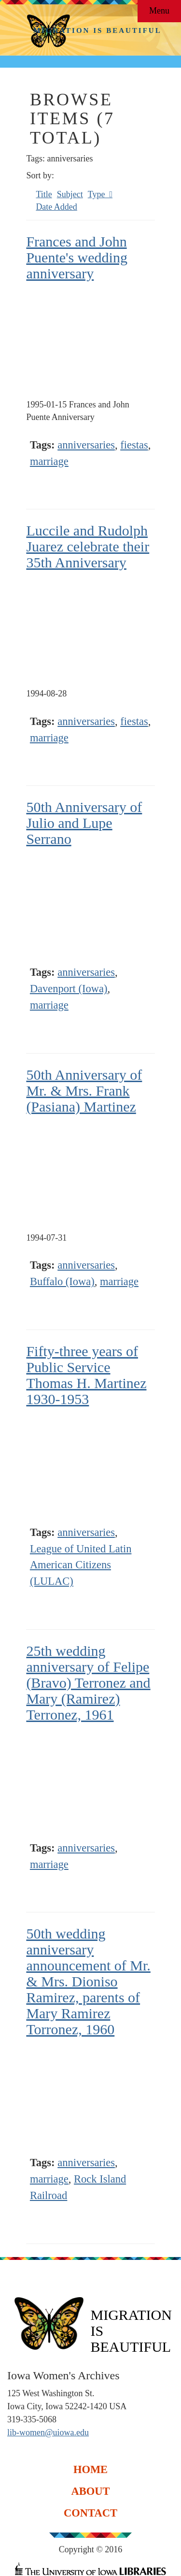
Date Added (56, 207)
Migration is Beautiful (97, 30)
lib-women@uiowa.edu (48, 2432)
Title (44, 194)
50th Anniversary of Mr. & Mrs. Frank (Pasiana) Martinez (84, 1090)
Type (97, 194)
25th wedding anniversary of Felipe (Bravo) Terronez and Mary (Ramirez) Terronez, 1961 (88, 1682)
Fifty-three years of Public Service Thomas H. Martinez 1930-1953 (86, 1375)
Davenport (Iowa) (69, 989)
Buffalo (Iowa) (62, 1281)
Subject (70, 194)
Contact (90, 2513)
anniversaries (86, 445)
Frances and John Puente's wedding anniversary (76, 257)
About (90, 2491)
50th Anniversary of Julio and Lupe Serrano (84, 823)
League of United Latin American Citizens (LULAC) (81, 1565)
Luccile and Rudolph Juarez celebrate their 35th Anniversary (87, 546)
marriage (49, 461)
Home (90, 2469)
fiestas (134, 445)
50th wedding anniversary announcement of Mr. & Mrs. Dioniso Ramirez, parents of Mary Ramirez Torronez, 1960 (88, 1981)
